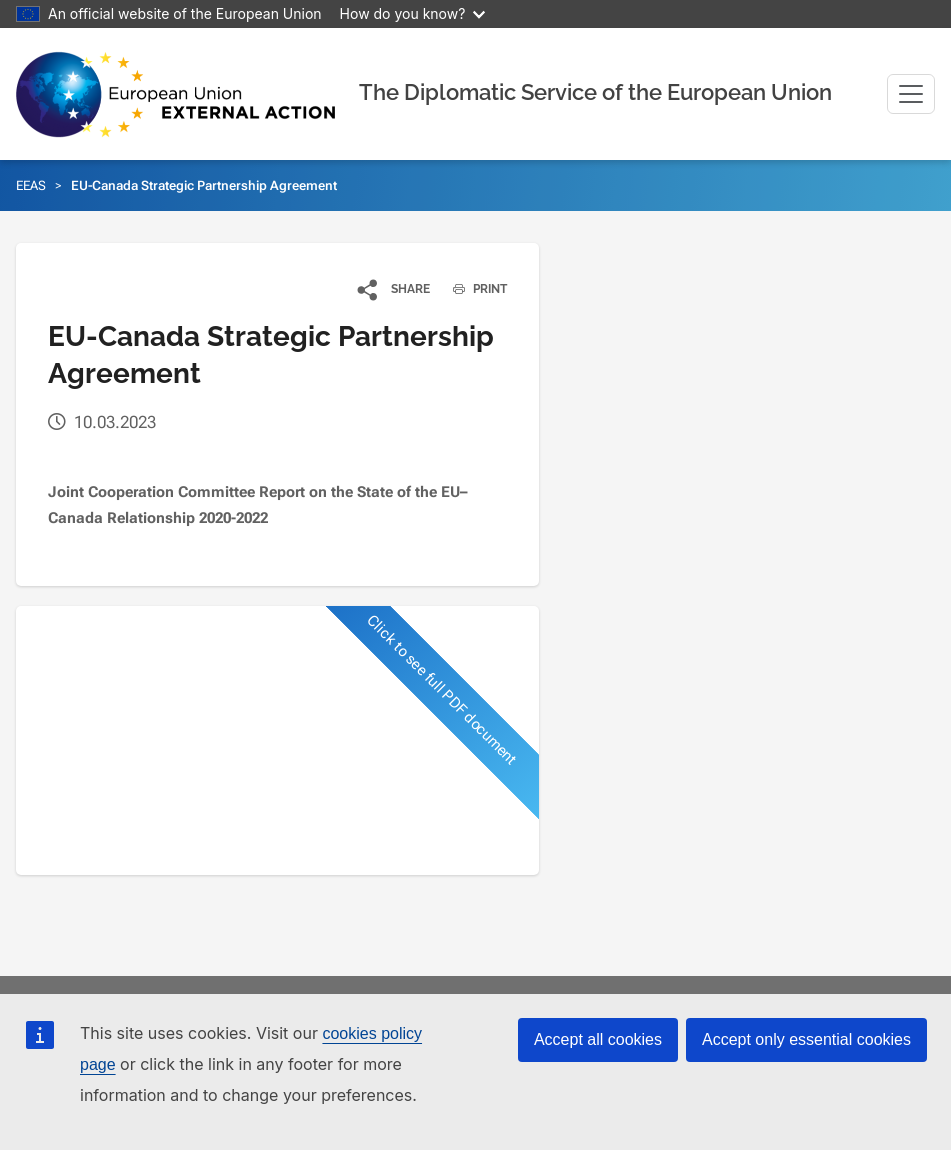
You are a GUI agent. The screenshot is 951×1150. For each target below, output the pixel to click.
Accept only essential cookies (806, 1039)
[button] (394, 289)
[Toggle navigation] (911, 94)
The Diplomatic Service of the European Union (595, 92)
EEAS (31, 185)
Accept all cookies (598, 1039)
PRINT (472, 289)
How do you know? (413, 13)
